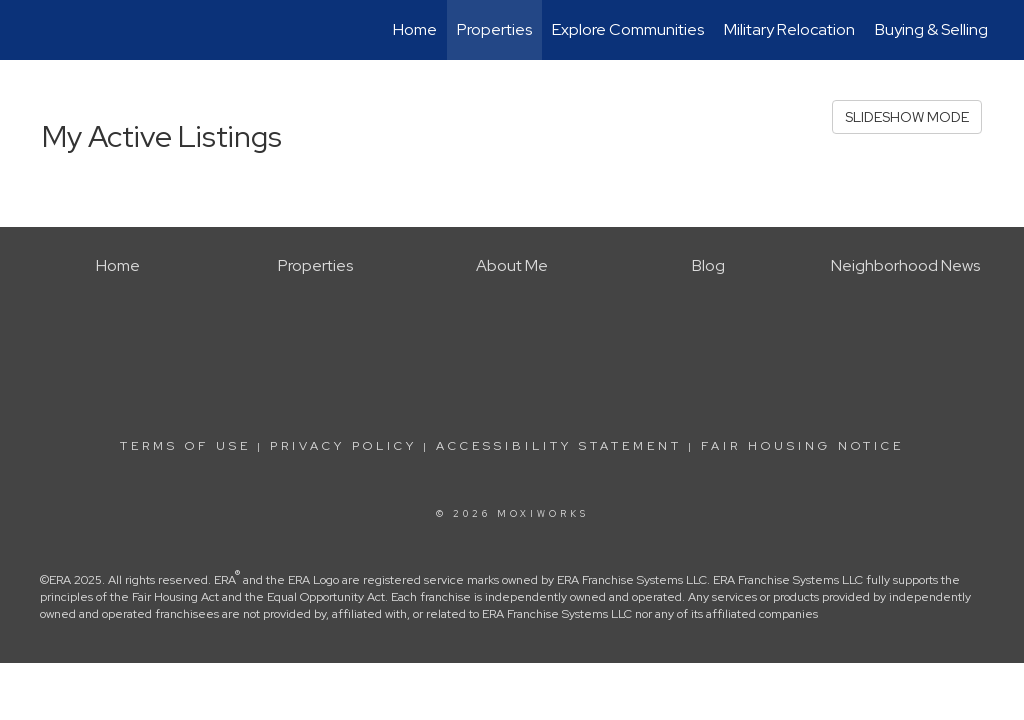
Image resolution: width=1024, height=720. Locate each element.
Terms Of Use (185, 446)
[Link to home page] (37, 30)
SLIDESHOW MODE (907, 117)
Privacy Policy (343, 446)
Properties (494, 29)
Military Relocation (789, 29)
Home (415, 29)
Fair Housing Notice (802, 446)
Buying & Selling (931, 29)
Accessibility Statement (559, 446)
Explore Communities (628, 29)
